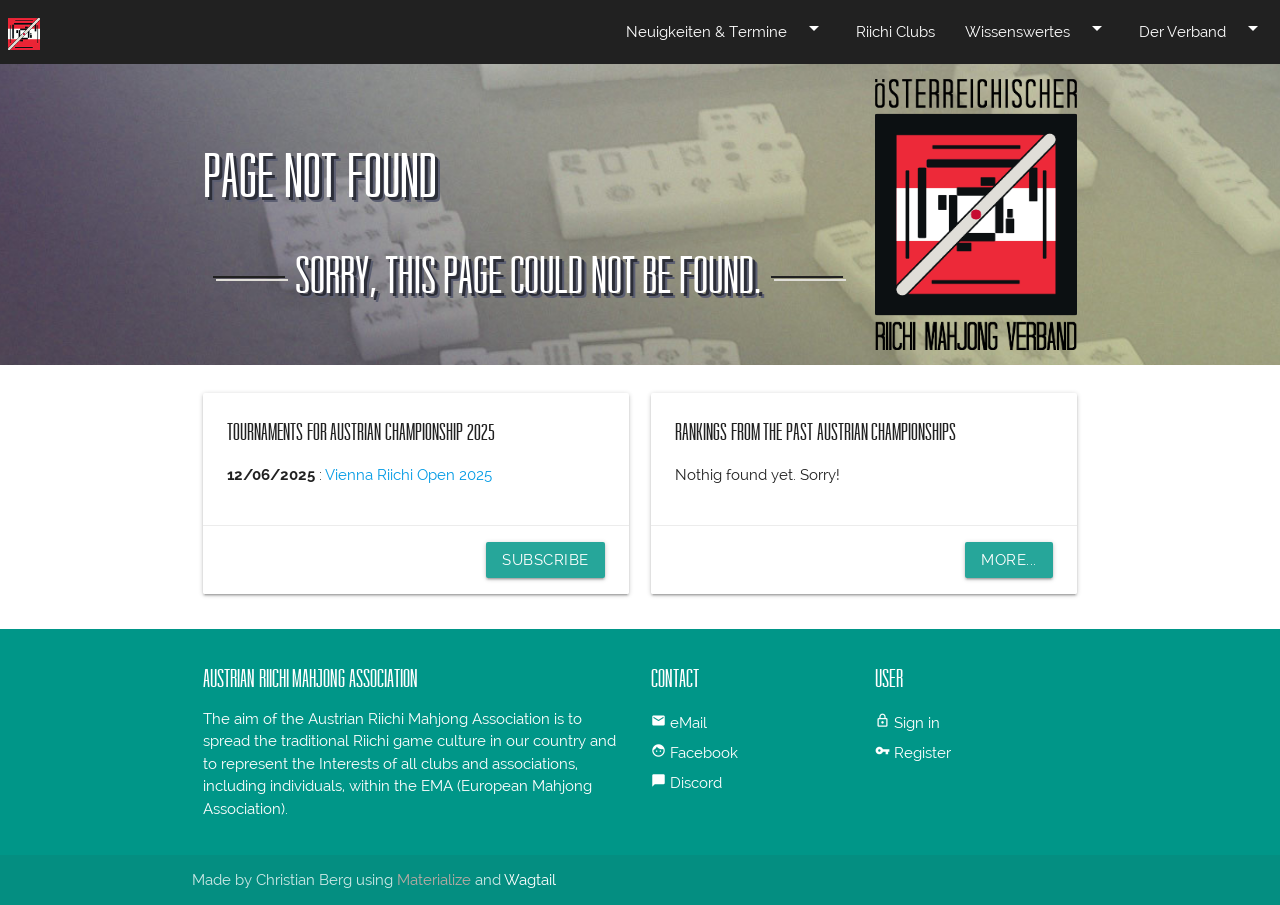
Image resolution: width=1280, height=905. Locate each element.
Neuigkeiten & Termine (726, 28)
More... (1009, 560)
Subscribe (545, 560)
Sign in (917, 723)
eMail (688, 723)
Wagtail (530, 880)
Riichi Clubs (895, 32)
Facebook (704, 753)
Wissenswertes (1037, 28)
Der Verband (1202, 28)
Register (922, 753)
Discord (696, 783)
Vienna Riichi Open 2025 (408, 475)
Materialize (434, 880)
